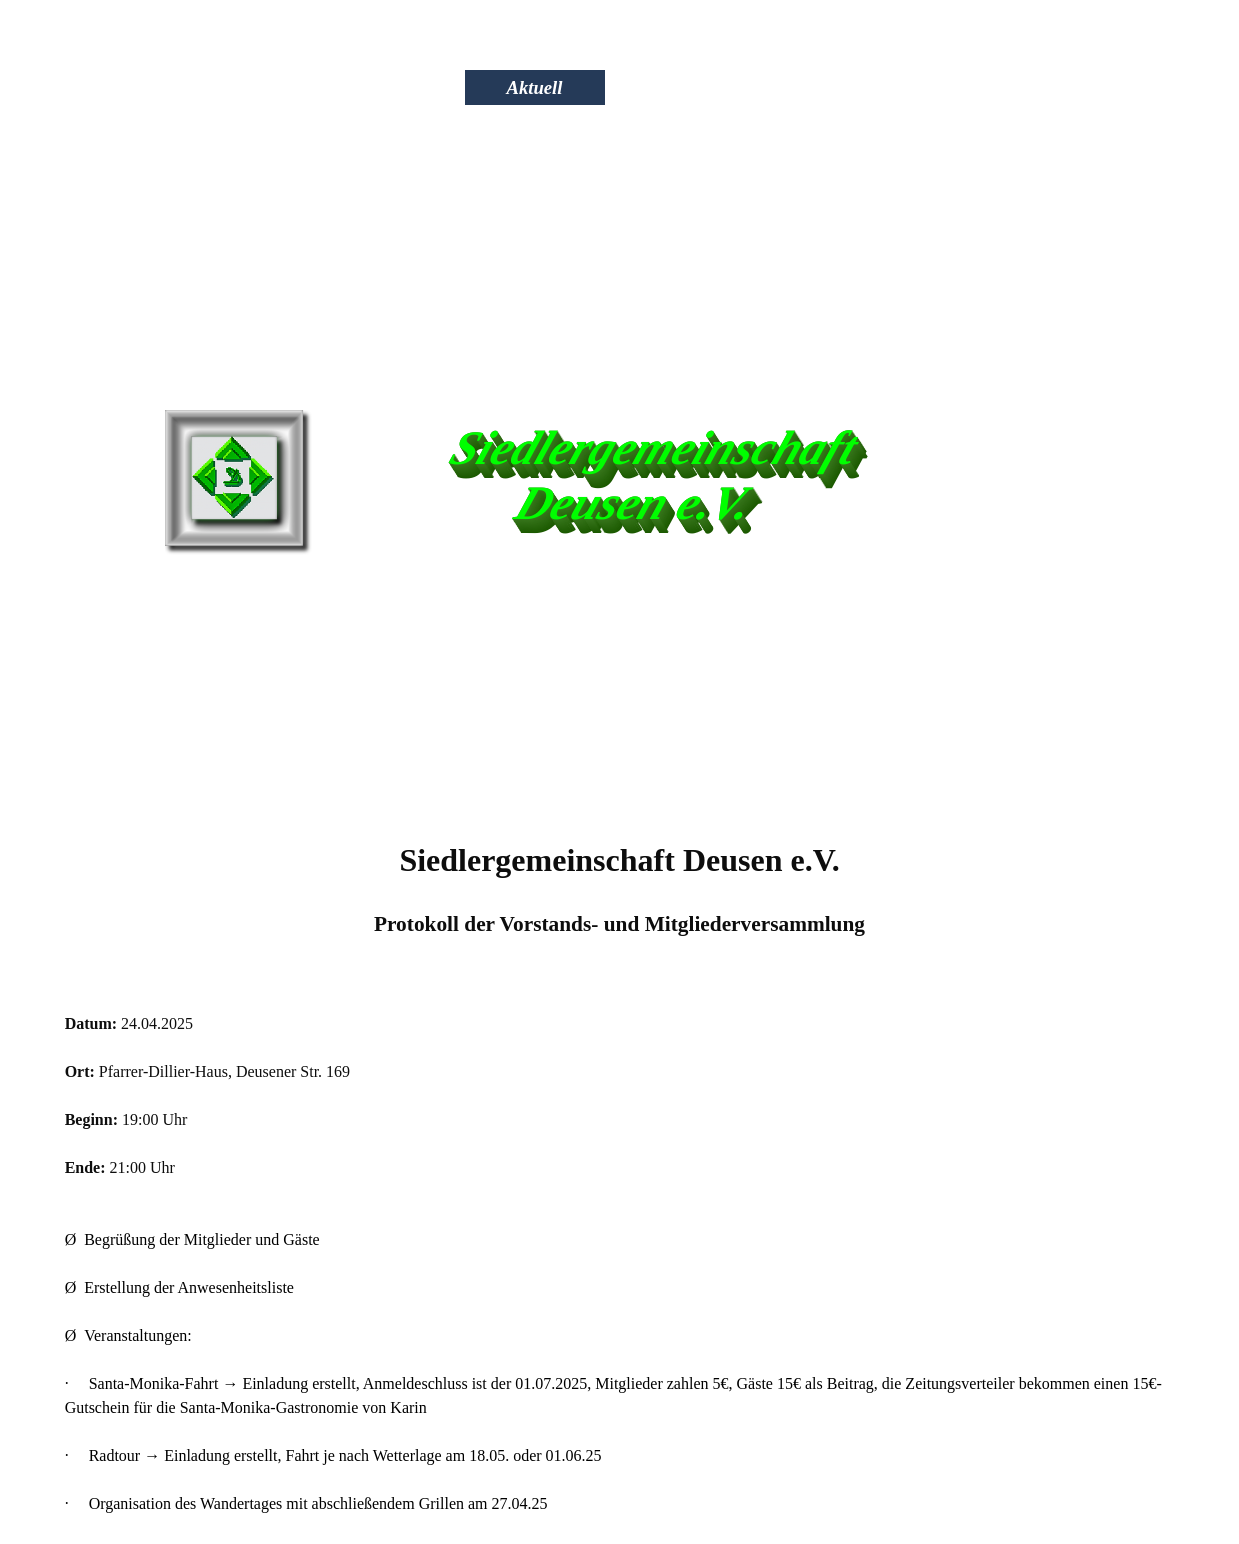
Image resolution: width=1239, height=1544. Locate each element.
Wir (392, 87)
